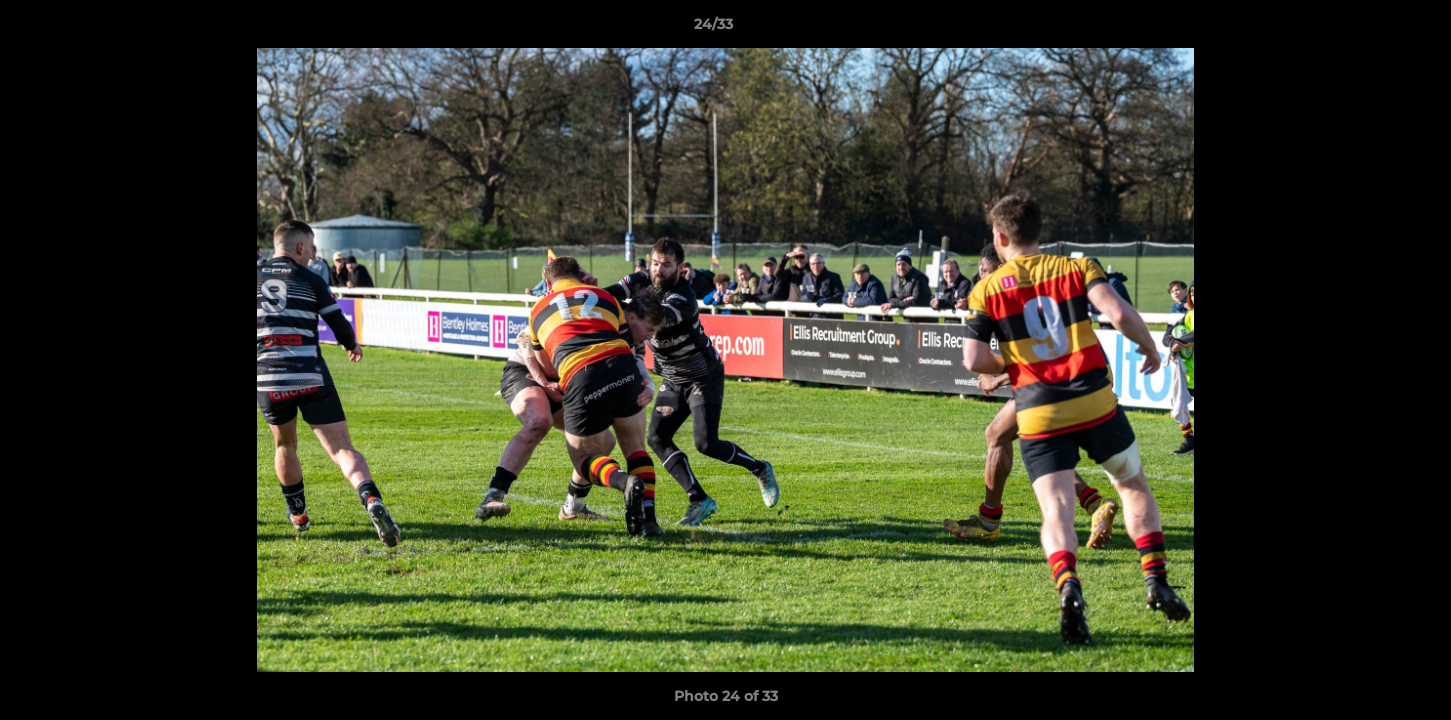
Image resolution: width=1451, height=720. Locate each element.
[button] (1367, 29)
